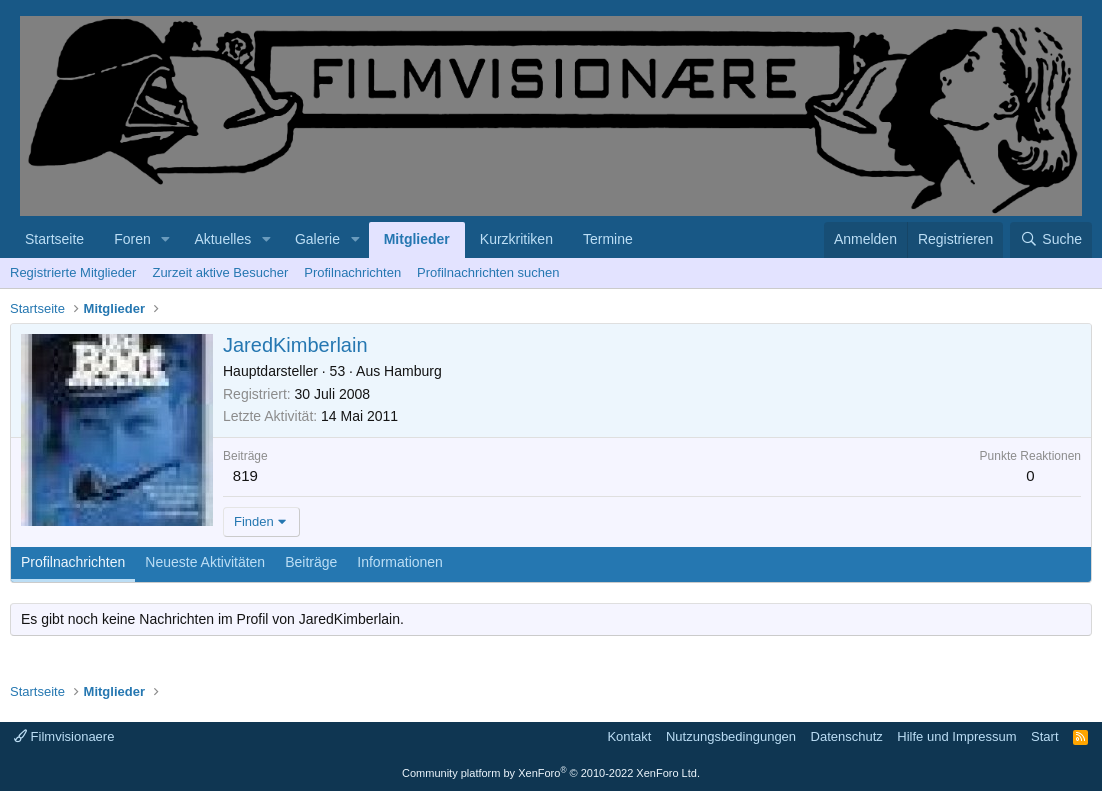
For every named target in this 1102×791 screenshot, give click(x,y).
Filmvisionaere (64, 736)
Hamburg (413, 371)
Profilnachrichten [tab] (73, 562)
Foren (132, 239)
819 (245, 475)
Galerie (317, 239)
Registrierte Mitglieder (73, 272)
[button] (166, 240)
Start (1044, 736)
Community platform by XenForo (551, 773)
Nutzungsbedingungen (731, 736)
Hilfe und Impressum (956, 736)
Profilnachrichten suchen (488, 272)
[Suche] (1051, 240)
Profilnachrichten (352, 272)
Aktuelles (222, 239)
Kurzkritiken (516, 239)
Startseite (54, 239)
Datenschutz (847, 736)
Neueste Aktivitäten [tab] (205, 562)
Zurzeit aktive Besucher (220, 272)
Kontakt (629, 736)
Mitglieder (417, 239)
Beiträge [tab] (311, 562)
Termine (608, 239)
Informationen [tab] (400, 562)
